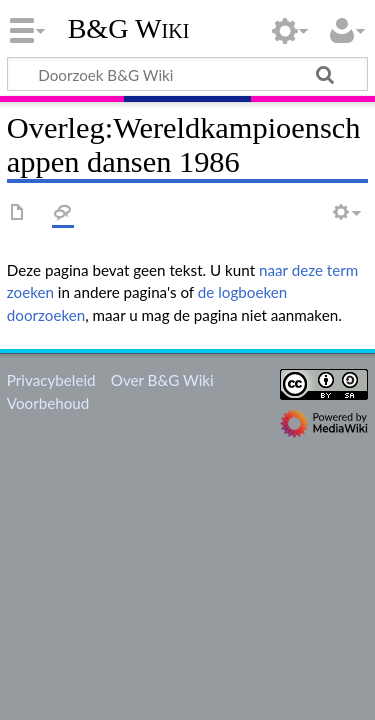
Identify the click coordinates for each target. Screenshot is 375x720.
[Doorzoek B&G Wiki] (187, 74)
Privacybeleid (51, 380)
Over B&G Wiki (162, 380)
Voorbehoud (48, 403)
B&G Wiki (129, 29)
